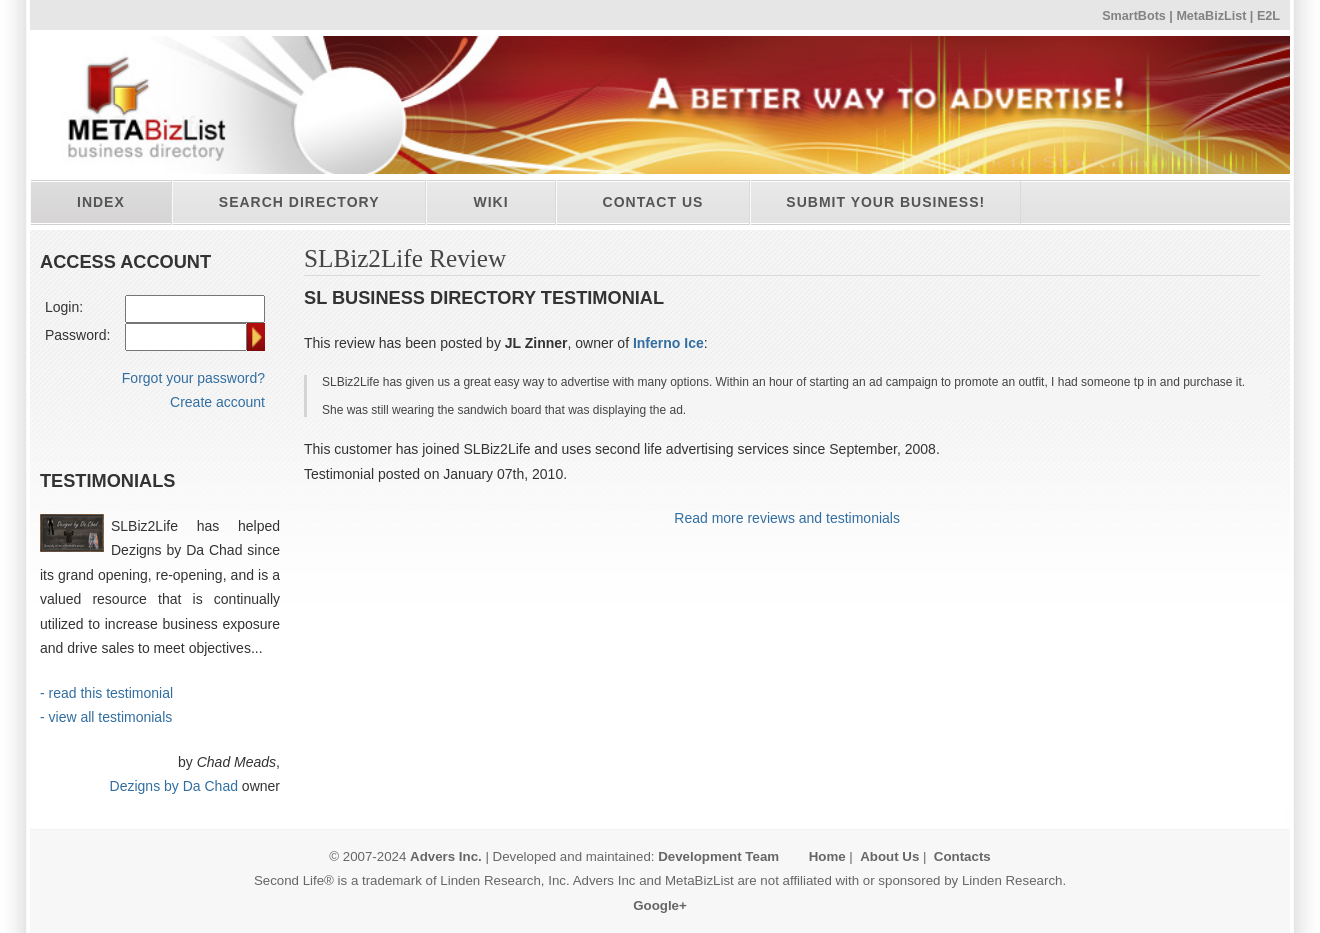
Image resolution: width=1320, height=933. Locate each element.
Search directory (299, 202)
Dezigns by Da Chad (174, 786)
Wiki (490, 202)
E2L (1268, 16)
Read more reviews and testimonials (787, 518)
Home (827, 856)
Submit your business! (885, 202)
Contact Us (653, 202)
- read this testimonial (106, 693)
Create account (217, 402)
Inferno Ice (668, 343)
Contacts (962, 856)
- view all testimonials (106, 717)
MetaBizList (1211, 16)
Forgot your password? (193, 378)
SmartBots (1134, 16)
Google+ (660, 905)
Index (101, 202)
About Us (889, 856)
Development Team (718, 856)
